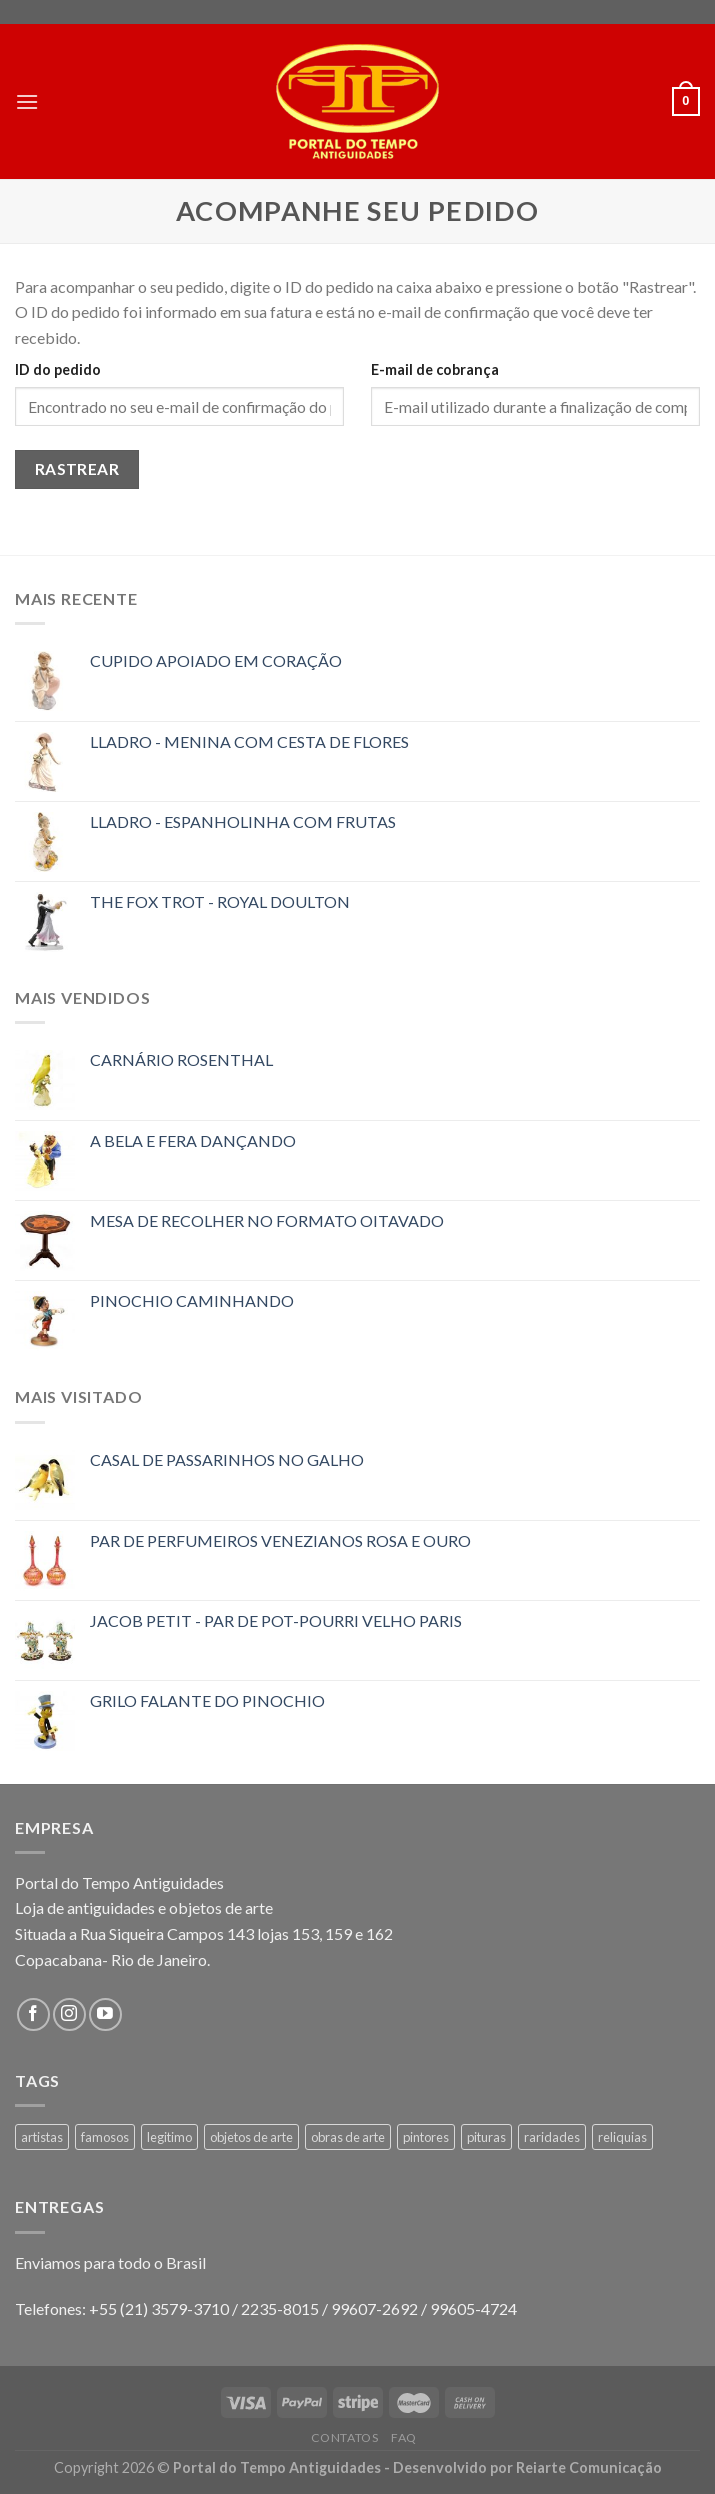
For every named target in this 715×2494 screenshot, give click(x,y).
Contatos (345, 2437)
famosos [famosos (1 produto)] (105, 2137)
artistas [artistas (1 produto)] (42, 2137)
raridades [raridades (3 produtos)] (552, 2137)
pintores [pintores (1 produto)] (426, 2137)
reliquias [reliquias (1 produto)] (622, 2137)
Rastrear (77, 469)
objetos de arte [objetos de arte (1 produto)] (251, 2137)
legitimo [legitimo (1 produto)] (169, 2137)
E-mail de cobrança (435, 369)
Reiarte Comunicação (589, 2467)
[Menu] (27, 101)
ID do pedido (58, 369)
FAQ (404, 2437)
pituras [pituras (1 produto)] (486, 2137)
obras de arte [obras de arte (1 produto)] (348, 2137)
